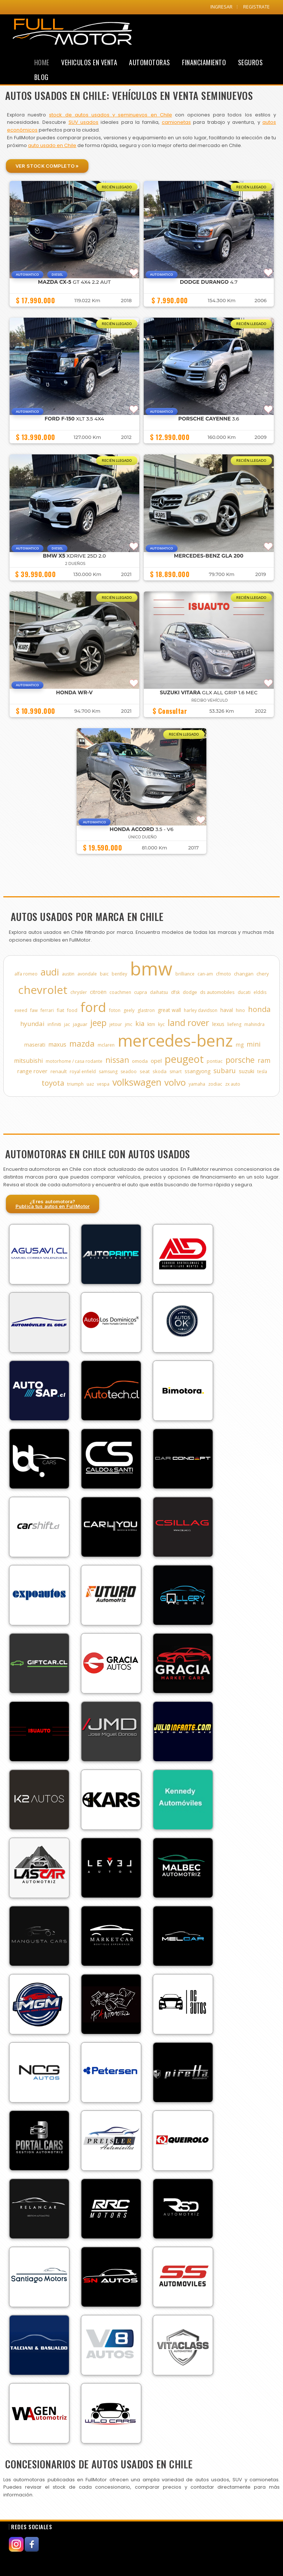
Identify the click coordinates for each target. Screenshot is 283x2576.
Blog (41, 77)
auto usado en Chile (52, 145)
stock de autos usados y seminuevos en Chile (110, 114)
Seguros (250, 62)
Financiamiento (204, 62)
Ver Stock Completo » (47, 166)
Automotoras (149, 62)
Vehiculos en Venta (89, 62)
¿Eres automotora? (52, 1203)
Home (41, 62)
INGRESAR (221, 7)
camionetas (176, 122)
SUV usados (83, 122)
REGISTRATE (256, 7)
